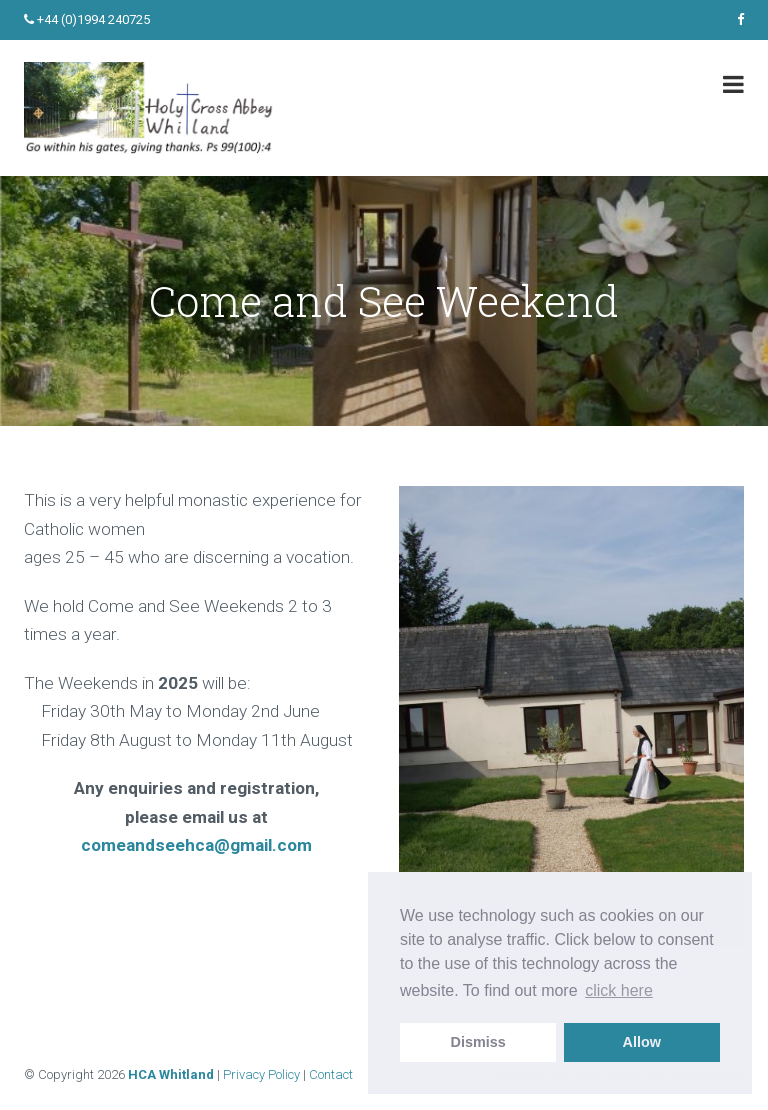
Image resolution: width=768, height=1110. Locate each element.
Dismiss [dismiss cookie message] (478, 1042)
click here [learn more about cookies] (619, 990)
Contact (331, 1074)
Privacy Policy (261, 1074)
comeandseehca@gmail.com (196, 845)
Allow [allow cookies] (642, 1042)
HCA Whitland (171, 1074)
